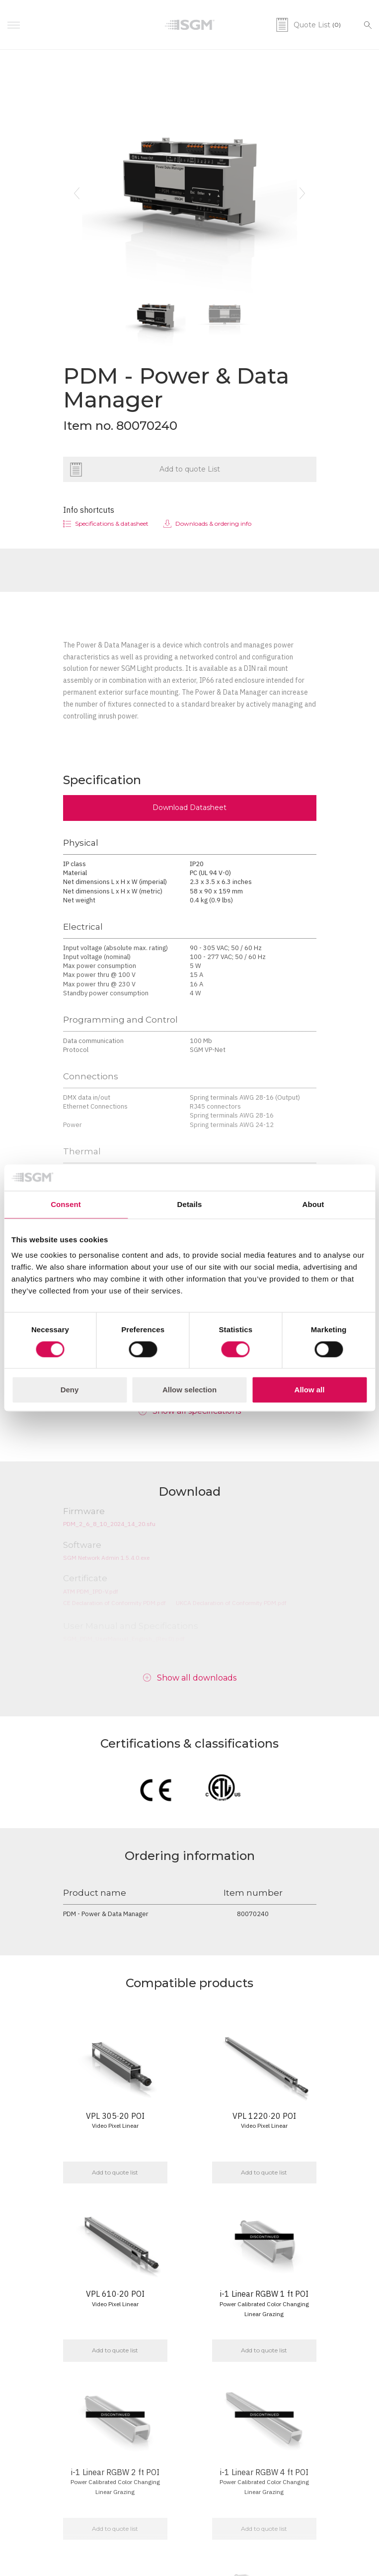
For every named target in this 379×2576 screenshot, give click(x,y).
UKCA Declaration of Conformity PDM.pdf (231, 1603)
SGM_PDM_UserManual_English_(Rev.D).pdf (124, 1638)
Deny (70, 1390)
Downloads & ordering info (213, 523)
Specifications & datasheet (112, 523)
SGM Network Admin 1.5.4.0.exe (106, 1557)
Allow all (310, 1390)
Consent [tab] (66, 1204)
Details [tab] (189, 1204)
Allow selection (189, 1390)
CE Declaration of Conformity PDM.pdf (114, 1603)
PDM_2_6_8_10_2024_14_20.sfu (109, 1524)
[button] (77, 193)
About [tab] (313, 1204)
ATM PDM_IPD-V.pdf (90, 1591)
